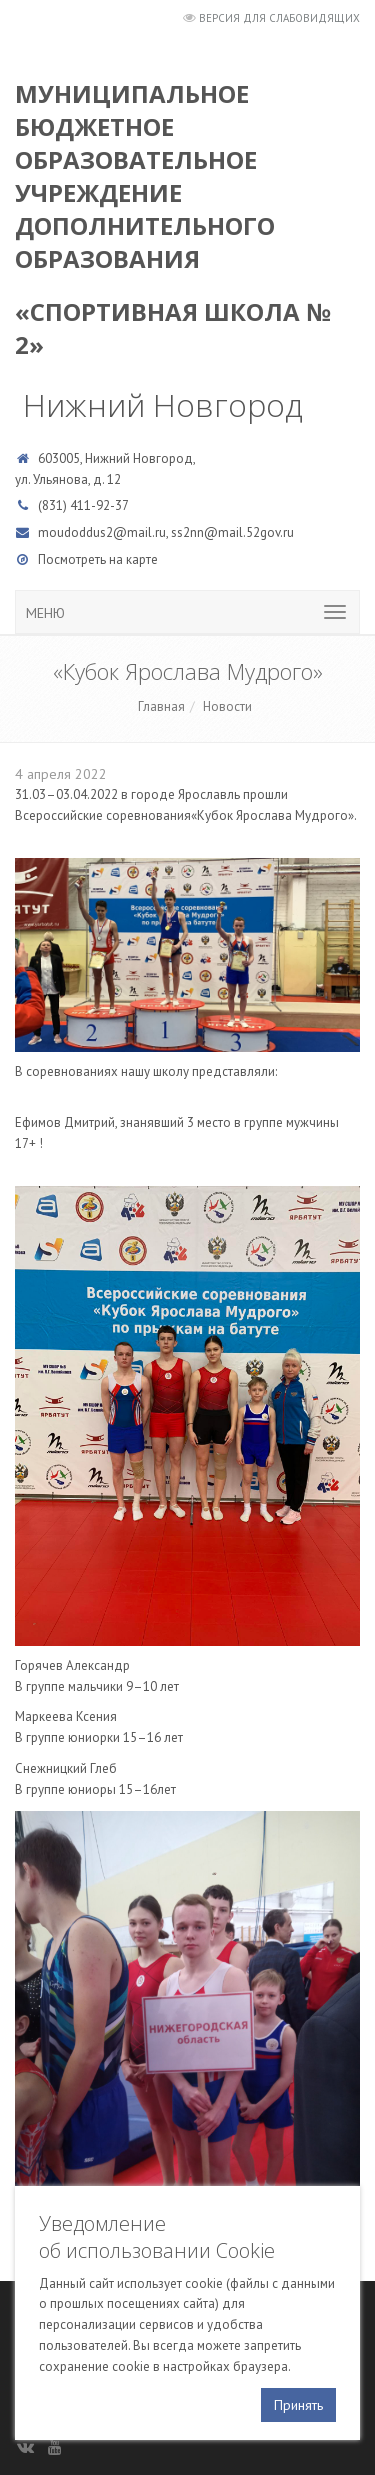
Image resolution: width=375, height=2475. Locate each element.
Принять (298, 2405)
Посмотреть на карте (98, 559)
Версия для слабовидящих (279, 18)
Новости (227, 706)
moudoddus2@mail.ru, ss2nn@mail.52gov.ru (166, 532)
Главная (161, 706)
